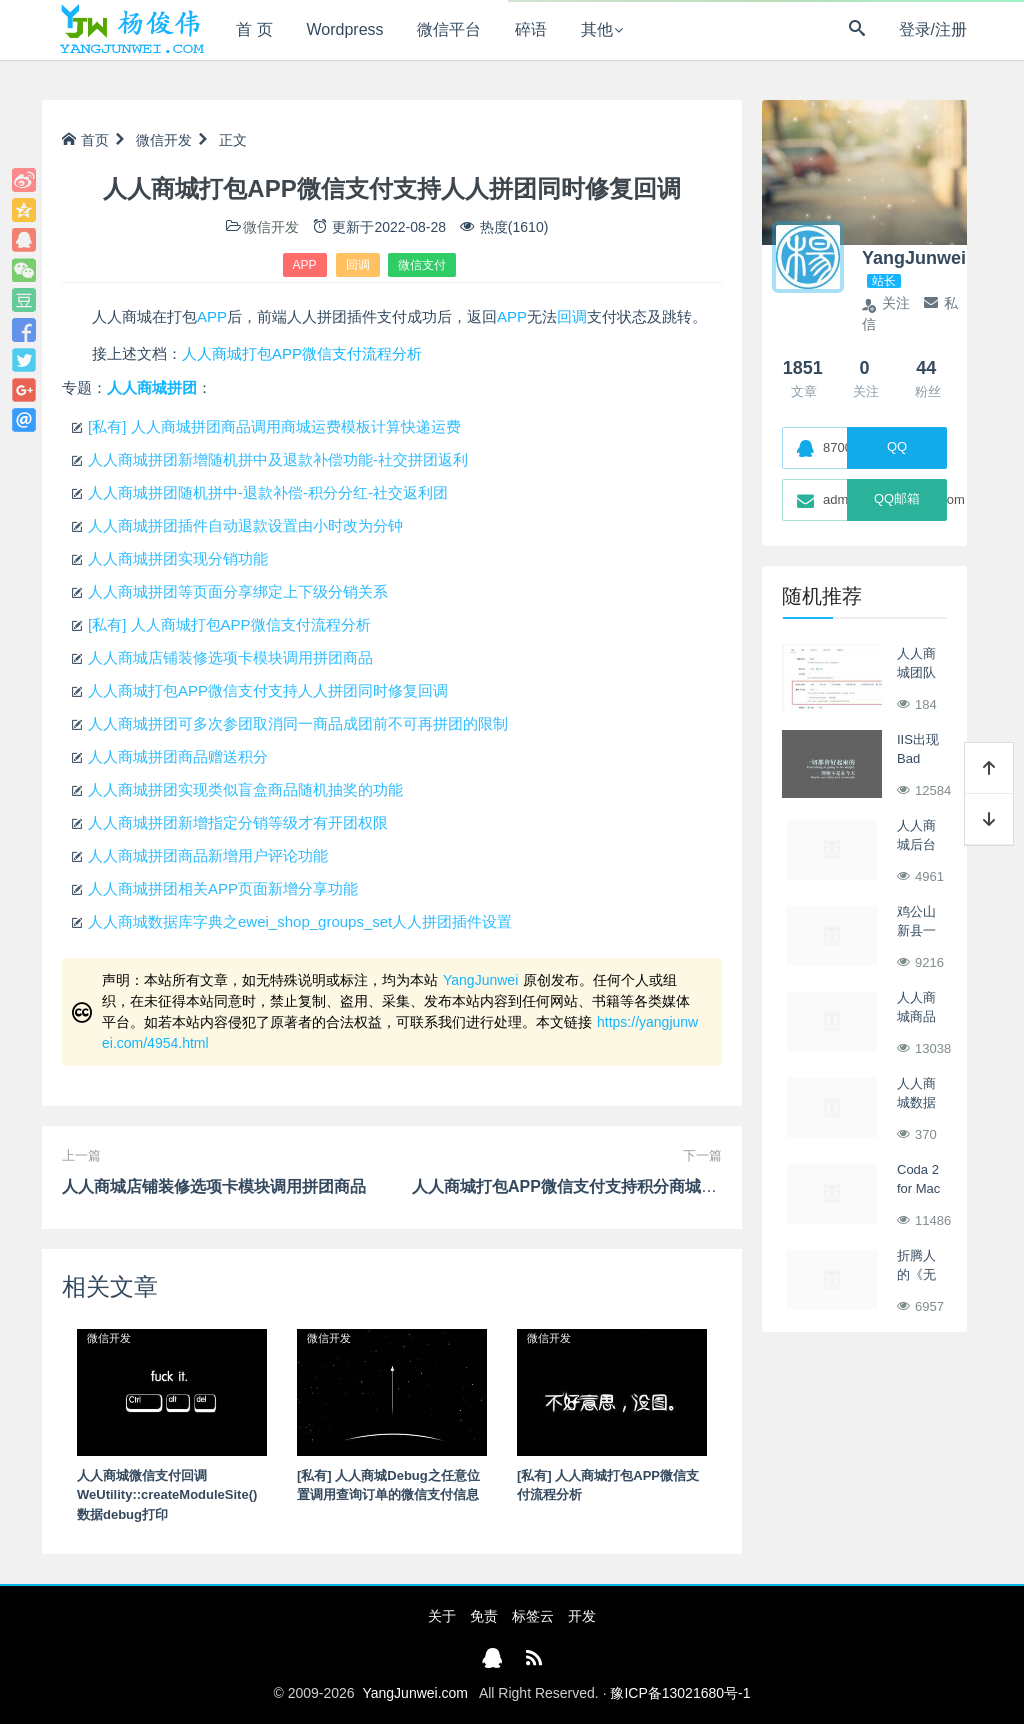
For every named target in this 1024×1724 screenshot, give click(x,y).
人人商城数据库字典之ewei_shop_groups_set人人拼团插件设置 (300, 921)
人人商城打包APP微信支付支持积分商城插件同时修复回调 (620, 1186)
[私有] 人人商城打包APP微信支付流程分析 (229, 624)
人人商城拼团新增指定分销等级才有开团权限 (238, 822)
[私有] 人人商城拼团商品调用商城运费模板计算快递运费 (274, 426)
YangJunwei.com (415, 1693)
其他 (597, 29)
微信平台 (449, 29)
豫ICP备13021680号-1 (680, 1693)
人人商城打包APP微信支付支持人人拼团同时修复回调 (268, 690)
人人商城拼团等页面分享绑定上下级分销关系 (238, 591)
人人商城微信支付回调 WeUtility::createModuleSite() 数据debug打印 (167, 1495)
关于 (442, 1616)
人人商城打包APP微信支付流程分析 (302, 353)
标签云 (533, 1616)
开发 (582, 1616)
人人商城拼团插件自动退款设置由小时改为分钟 (245, 525)
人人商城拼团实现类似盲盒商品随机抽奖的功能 (245, 789)
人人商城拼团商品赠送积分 (178, 756)
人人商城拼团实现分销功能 (178, 558)
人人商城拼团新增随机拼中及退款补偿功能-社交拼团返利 (278, 459)
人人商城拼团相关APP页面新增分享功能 (223, 888)
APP (305, 265)
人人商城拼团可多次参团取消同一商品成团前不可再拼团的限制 (298, 723)
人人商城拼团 (152, 387)
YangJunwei (480, 980)
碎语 (531, 29)
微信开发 (164, 140)
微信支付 (422, 265)
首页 (85, 140)
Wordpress (345, 29)
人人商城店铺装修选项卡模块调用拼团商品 (230, 657)
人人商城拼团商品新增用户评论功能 (208, 855)
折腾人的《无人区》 (916, 1275)
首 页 (254, 29)
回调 (358, 265)
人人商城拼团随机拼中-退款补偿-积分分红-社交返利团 (268, 492)
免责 (484, 1616)
